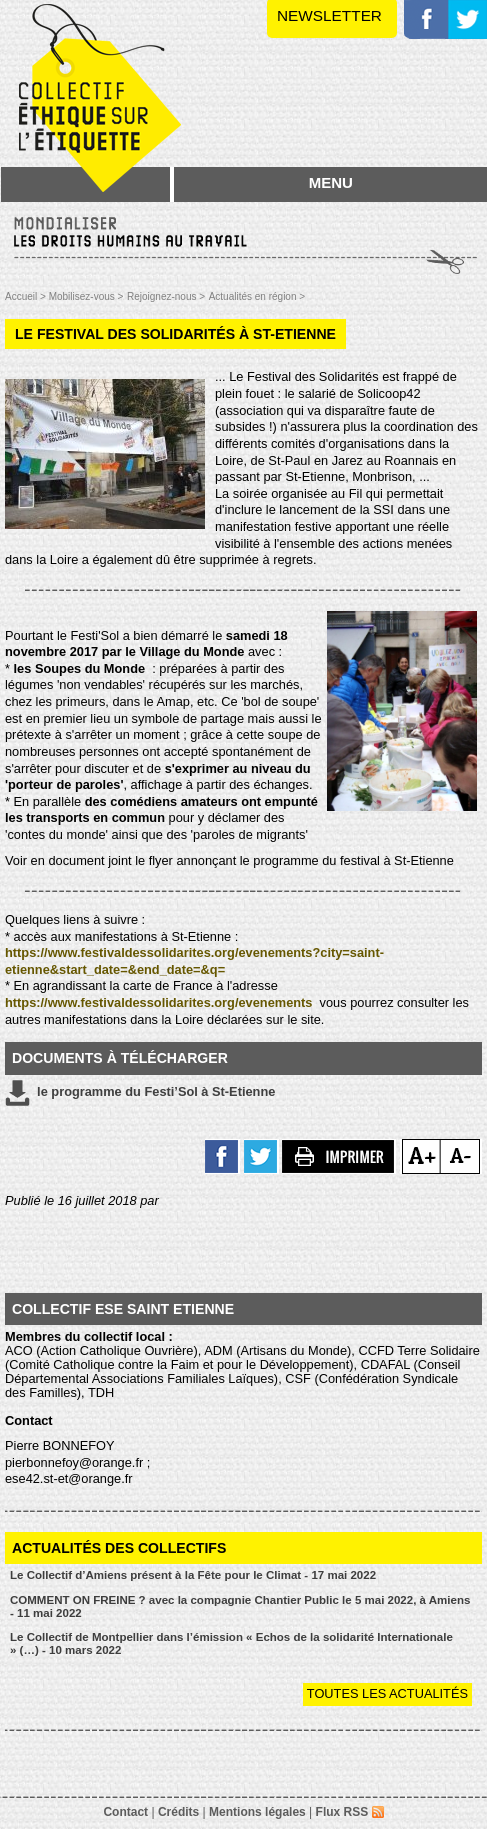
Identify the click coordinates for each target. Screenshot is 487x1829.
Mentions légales (257, 1812)
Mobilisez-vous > (86, 296)
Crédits (178, 1812)
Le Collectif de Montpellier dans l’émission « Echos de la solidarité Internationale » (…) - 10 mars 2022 (231, 1643)
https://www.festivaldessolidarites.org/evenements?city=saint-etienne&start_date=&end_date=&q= (194, 961)
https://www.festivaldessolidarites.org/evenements (160, 1002)
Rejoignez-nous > (166, 296)
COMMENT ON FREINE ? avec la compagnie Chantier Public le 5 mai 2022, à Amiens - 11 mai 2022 (240, 1606)
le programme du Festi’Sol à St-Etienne (140, 1093)
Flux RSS (350, 1812)
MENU (331, 182)
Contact (125, 1812)
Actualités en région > (257, 296)
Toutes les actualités (387, 1693)
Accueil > (27, 296)
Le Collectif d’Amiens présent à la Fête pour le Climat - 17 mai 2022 (193, 1575)
